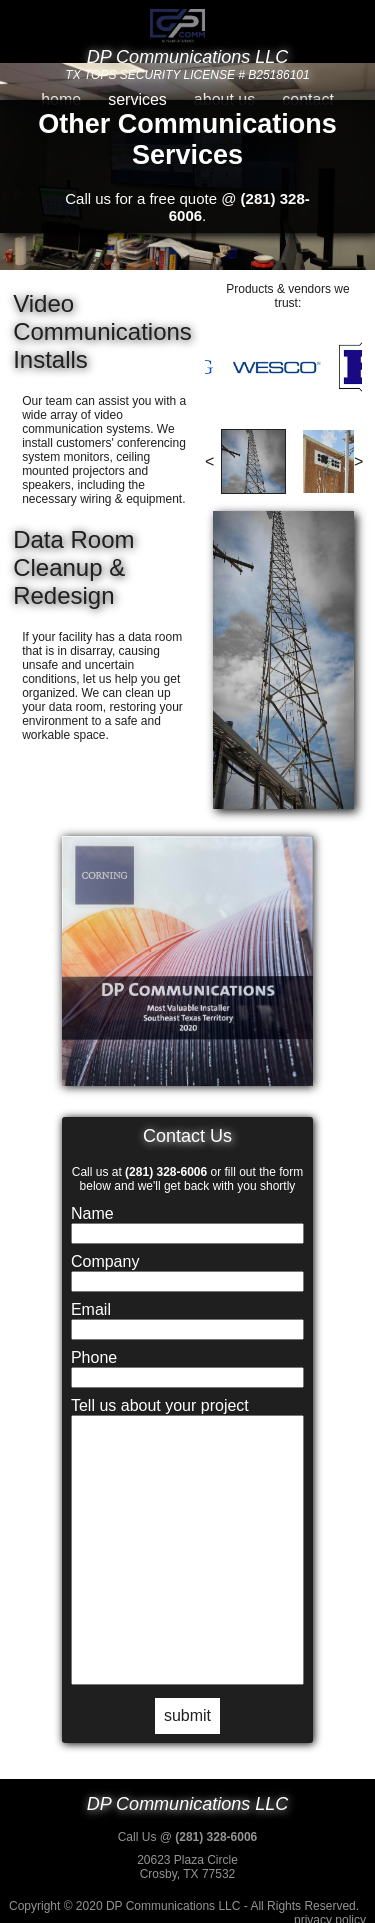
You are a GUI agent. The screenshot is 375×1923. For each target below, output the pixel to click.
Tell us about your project (160, 1405)
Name (92, 1213)
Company (105, 1261)
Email (91, 1309)
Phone (94, 1357)
